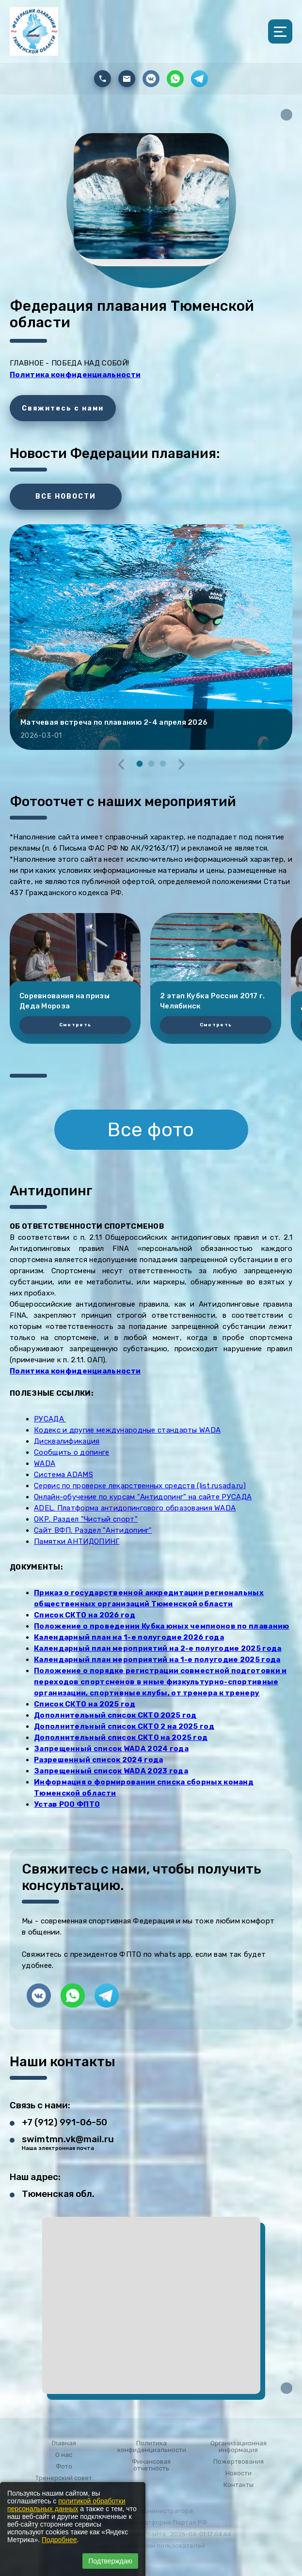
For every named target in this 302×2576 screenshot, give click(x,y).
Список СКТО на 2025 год (84, 1704)
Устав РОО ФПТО (67, 1804)
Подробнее (59, 2540)
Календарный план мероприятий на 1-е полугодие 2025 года (157, 1659)
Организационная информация (238, 2447)
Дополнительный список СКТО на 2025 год (120, 1737)
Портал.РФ (190, 2522)
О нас (63, 2455)
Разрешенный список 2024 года (98, 1759)
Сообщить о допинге (71, 1452)
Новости (238, 2473)
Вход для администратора (151, 2511)
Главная (64, 2443)
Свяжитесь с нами (63, 408)
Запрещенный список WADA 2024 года (111, 1748)
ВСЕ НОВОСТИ (65, 496)
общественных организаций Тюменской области (133, 1604)
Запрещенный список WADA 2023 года (111, 1771)
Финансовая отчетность (151, 2465)
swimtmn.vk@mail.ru (68, 2139)
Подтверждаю (110, 2561)
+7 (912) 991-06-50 (64, 2122)
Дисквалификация (67, 1441)
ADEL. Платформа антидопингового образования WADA (135, 1508)
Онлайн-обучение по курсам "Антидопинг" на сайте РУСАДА (143, 1497)
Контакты (238, 2485)
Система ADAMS (63, 1474)
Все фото (151, 1129)
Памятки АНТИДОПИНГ (76, 1541)
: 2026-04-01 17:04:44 (199, 2534)
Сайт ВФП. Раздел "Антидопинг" (93, 1530)
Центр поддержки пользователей (151, 2545)
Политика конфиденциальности (151, 2447)
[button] (139, 764)
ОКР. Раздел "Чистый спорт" (86, 1519)
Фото (64, 2466)
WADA (44, 1463)
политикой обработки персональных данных (66, 2505)
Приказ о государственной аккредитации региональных (149, 1592)
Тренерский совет (63, 2478)
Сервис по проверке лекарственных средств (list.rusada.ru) (140, 1485)
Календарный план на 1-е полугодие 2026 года (129, 1637)
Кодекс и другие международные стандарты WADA (127, 1430)
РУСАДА (50, 1419)
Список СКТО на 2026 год (84, 1615)
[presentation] (121, 764)
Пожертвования (238, 2461)
